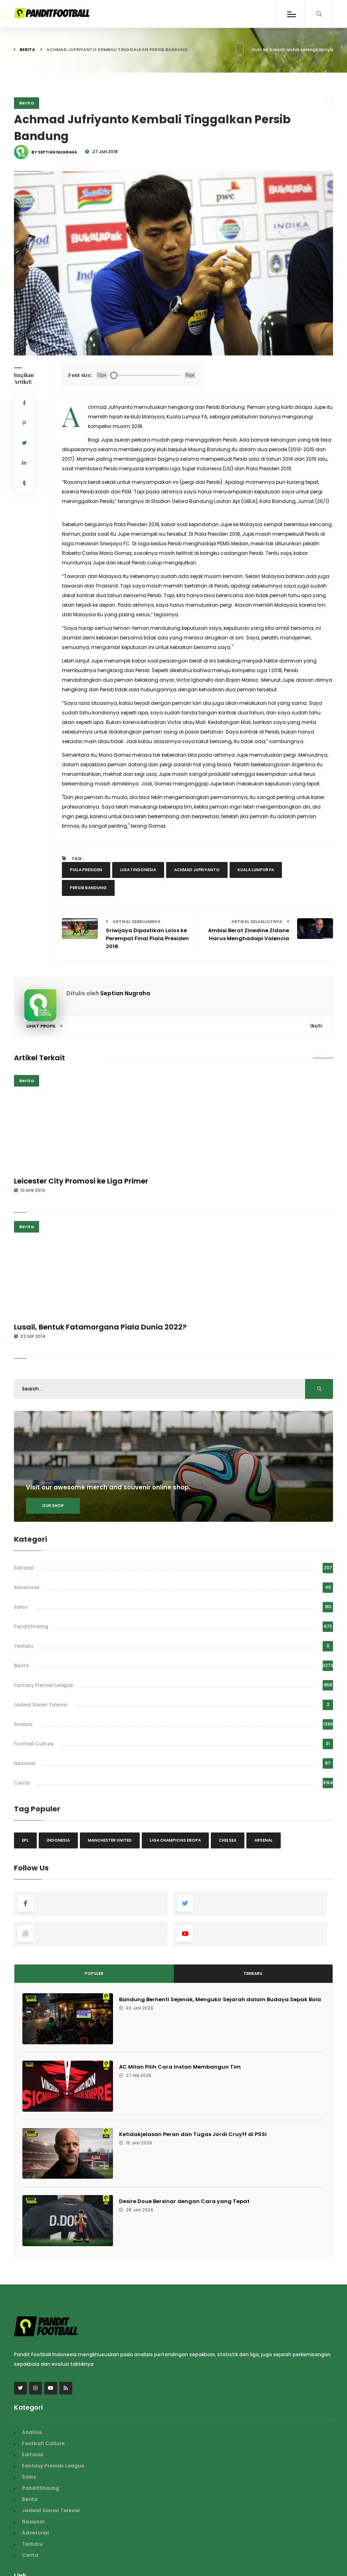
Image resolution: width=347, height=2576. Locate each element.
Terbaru (23, 1646)
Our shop (53, 1506)
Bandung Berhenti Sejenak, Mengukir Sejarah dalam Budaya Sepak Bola (220, 1999)
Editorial (24, 1567)
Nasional (24, 1763)
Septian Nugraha (125, 993)
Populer (94, 1973)
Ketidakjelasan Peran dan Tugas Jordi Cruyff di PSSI (193, 2134)
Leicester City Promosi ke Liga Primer (81, 1181)
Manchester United (110, 1840)
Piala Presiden (86, 870)
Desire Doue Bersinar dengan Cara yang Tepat (184, 2201)
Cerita (22, 1782)
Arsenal (263, 1840)
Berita (27, 49)
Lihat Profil (44, 1026)
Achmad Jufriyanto (197, 870)
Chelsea (227, 1840)
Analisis (23, 1724)
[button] (26, 344)
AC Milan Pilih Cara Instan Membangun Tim (180, 2067)
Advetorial (26, 1587)
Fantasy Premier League (43, 1685)
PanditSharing (31, 1626)
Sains (20, 1607)
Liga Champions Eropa (175, 1840)
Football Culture (34, 1743)
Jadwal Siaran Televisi (40, 1704)
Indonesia (58, 1840)
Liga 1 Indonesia (138, 870)
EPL (25, 1840)
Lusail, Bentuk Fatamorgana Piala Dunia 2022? (100, 1327)
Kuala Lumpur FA (256, 870)
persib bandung (88, 888)
